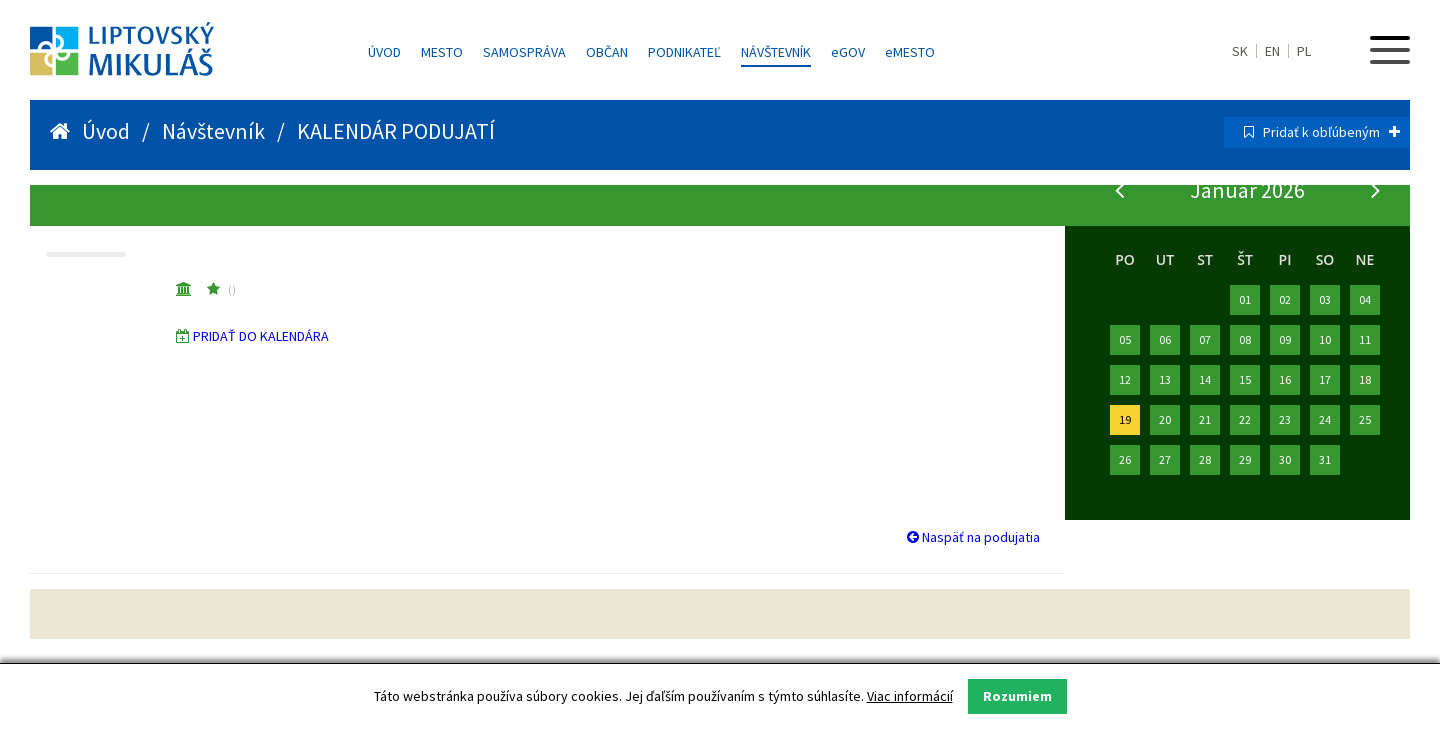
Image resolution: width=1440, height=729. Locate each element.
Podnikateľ (684, 52)
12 (1125, 379)
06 (1165, 339)
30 (1285, 459)
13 (1165, 379)
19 (1125, 419)
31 (1325, 459)
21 (1205, 419)
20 (1165, 419)
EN (1272, 51)
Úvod (384, 52)
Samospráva (524, 52)
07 (1205, 339)
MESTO (910, 52)
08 (1245, 339)
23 (1285, 419)
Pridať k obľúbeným (1331, 132)
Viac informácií (910, 696)
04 (1365, 299)
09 (1285, 339)
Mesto (442, 52)
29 (1245, 459)
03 (1325, 299)
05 (1125, 339)
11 (1365, 339)
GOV (848, 52)
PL (1304, 51)
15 (1245, 379)
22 (1245, 419)
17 (1325, 379)
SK (1240, 51)
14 (1205, 379)
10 (1325, 339)
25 (1365, 419)
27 (1165, 459)
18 (1365, 379)
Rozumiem (1017, 696)
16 (1285, 379)
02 (1285, 299)
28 (1205, 459)
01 (1245, 299)
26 (1125, 459)
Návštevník (776, 52)
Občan (607, 52)
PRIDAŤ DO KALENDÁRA (261, 336)
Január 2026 (1247, 190)
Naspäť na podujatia (973, 537)
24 (1325, 419)
